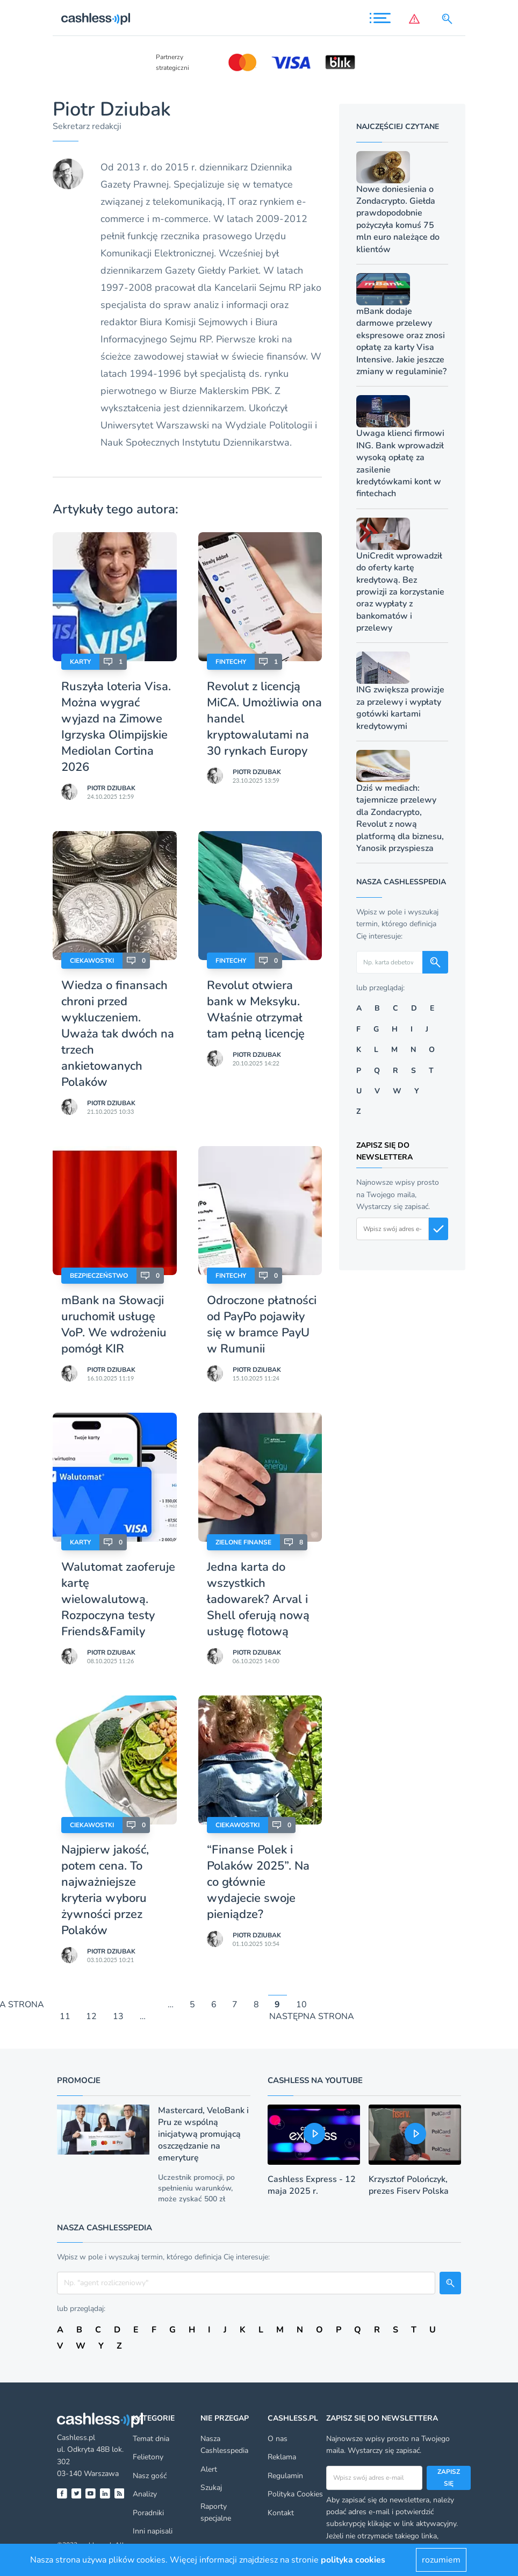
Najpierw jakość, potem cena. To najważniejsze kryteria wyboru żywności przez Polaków (105, 1890)
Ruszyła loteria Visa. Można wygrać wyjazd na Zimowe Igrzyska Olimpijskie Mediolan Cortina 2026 (116, 726)
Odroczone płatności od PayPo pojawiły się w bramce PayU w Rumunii (261, 1324)
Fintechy (230, 661)
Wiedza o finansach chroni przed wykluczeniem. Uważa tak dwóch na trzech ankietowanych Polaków (117, 1033)
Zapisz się (448, 2477)
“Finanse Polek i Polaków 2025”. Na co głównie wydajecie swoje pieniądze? (258, 1882)
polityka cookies (353, 2560)
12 (91, 2017)
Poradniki (148, 2513)
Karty (80, 661)
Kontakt (281, 2513)
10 (301, 2004)
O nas (277, 2439)
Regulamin (285, 2476)
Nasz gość (150, 2476)
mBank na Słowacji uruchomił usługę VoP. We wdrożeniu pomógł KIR (114, 1324)
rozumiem (441, 2560)
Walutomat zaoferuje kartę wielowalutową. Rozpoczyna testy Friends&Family (118, 1599)
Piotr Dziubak (111, 788)
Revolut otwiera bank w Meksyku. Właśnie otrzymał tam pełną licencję (256, 1009)
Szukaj (211, 2487)
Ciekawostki (92, 960)
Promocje (78, 2080)
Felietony (148, 2457)
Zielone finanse (243, 1542)
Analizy (145, 2494)
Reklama (282, 2457)
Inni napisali (152, 2531)
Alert (208, 2469)
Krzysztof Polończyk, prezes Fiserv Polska (409, 2185)
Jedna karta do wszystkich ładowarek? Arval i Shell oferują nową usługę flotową (258, 1599)
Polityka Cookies (295, 2494)
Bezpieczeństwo (99, 1275)
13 (118, 2017)
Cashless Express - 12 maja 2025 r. (312, 2185)
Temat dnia (151, 2439)
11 (65, 2017)
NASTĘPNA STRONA (311, 2017)
